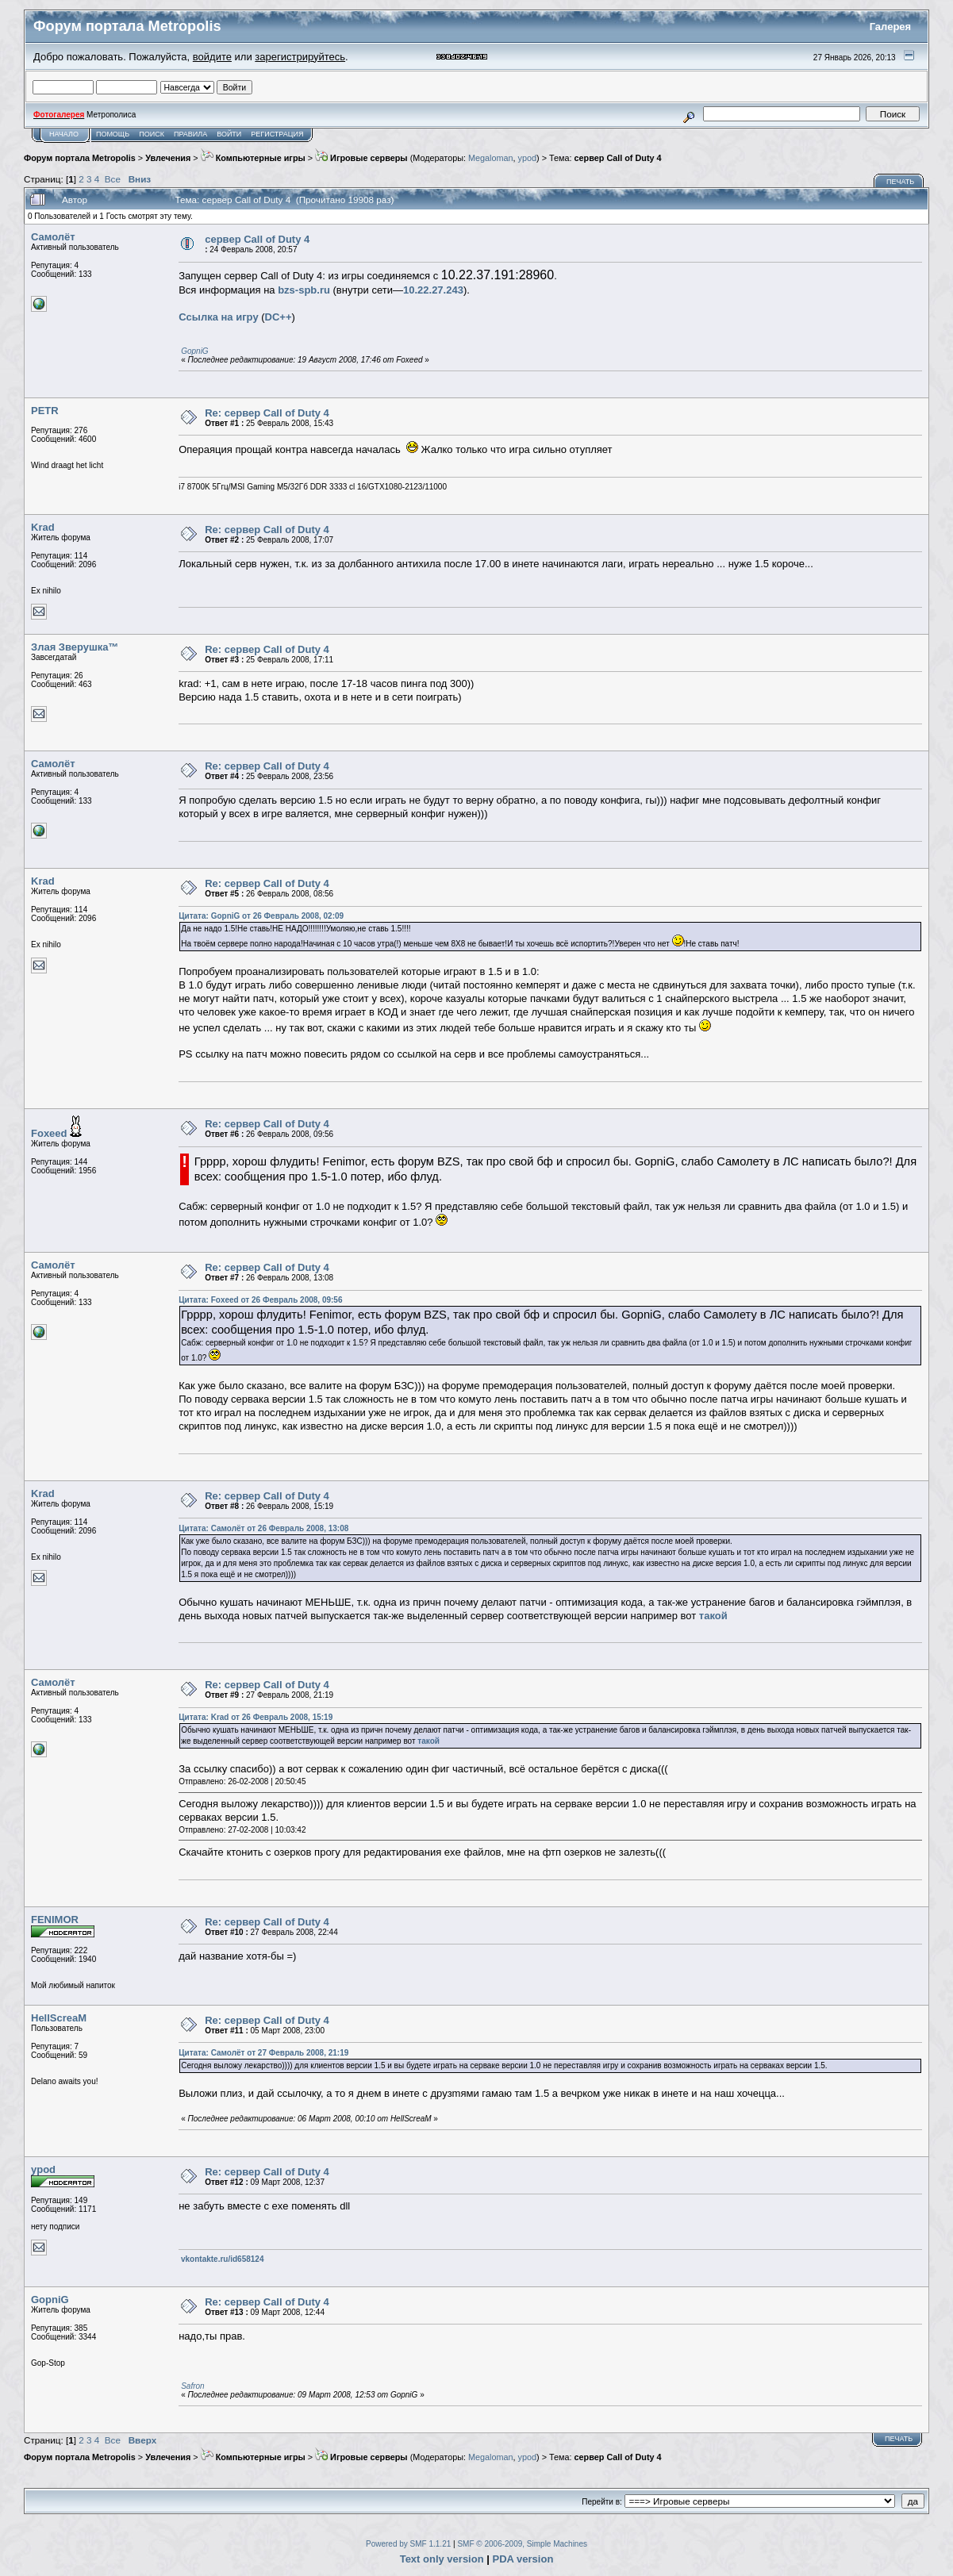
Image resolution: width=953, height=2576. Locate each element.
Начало (64, 134)
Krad (43, 527)
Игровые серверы (361, 158)
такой (713, 1616)
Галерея (891, 27)
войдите (212, 57)
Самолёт (53, 237)
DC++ (278, 317)
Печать (900, 182)
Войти (229, 134)
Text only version (442, 2559)
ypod (527, 158)
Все (113, 179)
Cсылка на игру (218, 317)
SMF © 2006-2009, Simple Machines (522, 2544)
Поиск (151, 134)
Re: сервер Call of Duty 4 (267, 413)
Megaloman (490, 158)
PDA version (523, 2559)
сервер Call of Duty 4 (618, 158)
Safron (192, 2386)
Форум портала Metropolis (80, 158)
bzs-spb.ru (304, 290)
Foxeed (49, 1133)
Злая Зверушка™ (75, 647)
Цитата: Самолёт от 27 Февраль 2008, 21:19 (263, 2052)
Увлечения (167, 158)
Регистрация (277, 134)
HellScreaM (58, 2018)
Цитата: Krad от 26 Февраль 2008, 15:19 (255, 1717)
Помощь (112, 134)
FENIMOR (55, 1919)
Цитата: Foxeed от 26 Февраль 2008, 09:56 (260, 1300)
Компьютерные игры (253, 158)
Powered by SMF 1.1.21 (408, 2544)
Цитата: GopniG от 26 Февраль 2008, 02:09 (261, 916)
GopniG (194, 351)
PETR (45, 411)
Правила (190, 134)
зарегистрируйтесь (300, 57)
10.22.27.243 (433, 290)
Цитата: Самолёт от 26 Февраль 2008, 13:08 (263, 1528)
